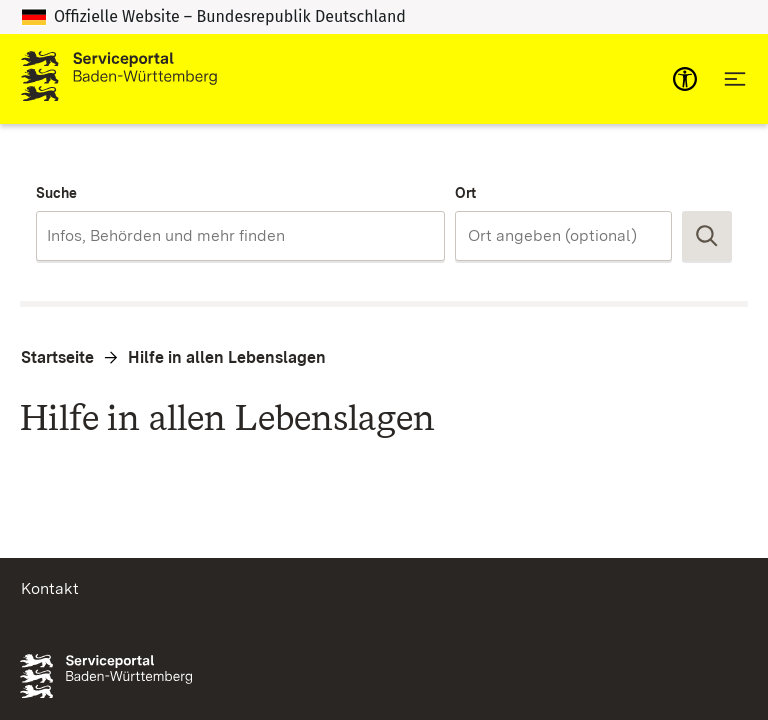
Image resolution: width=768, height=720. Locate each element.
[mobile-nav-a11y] (685, 79)
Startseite (57, 357)
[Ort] (563, 236)
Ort (465, 193)
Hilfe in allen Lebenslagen (227, 357)
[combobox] (240, 236)
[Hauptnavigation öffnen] (735, 79)
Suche (56, 193)
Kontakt (50, 588)
